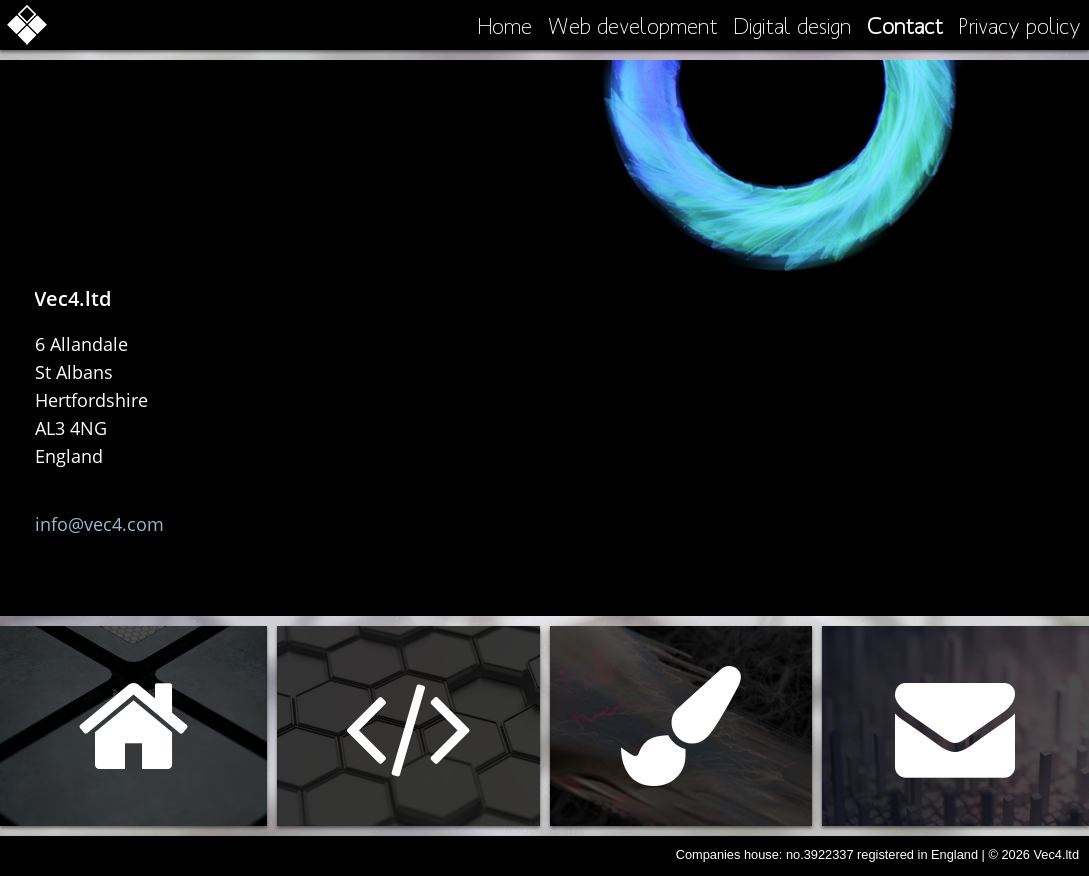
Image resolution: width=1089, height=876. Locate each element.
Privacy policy (1020, 25)
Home (505, 25)
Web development (633, 25)
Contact (905, 25)
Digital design (792, 25)
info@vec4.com (99, 524)
